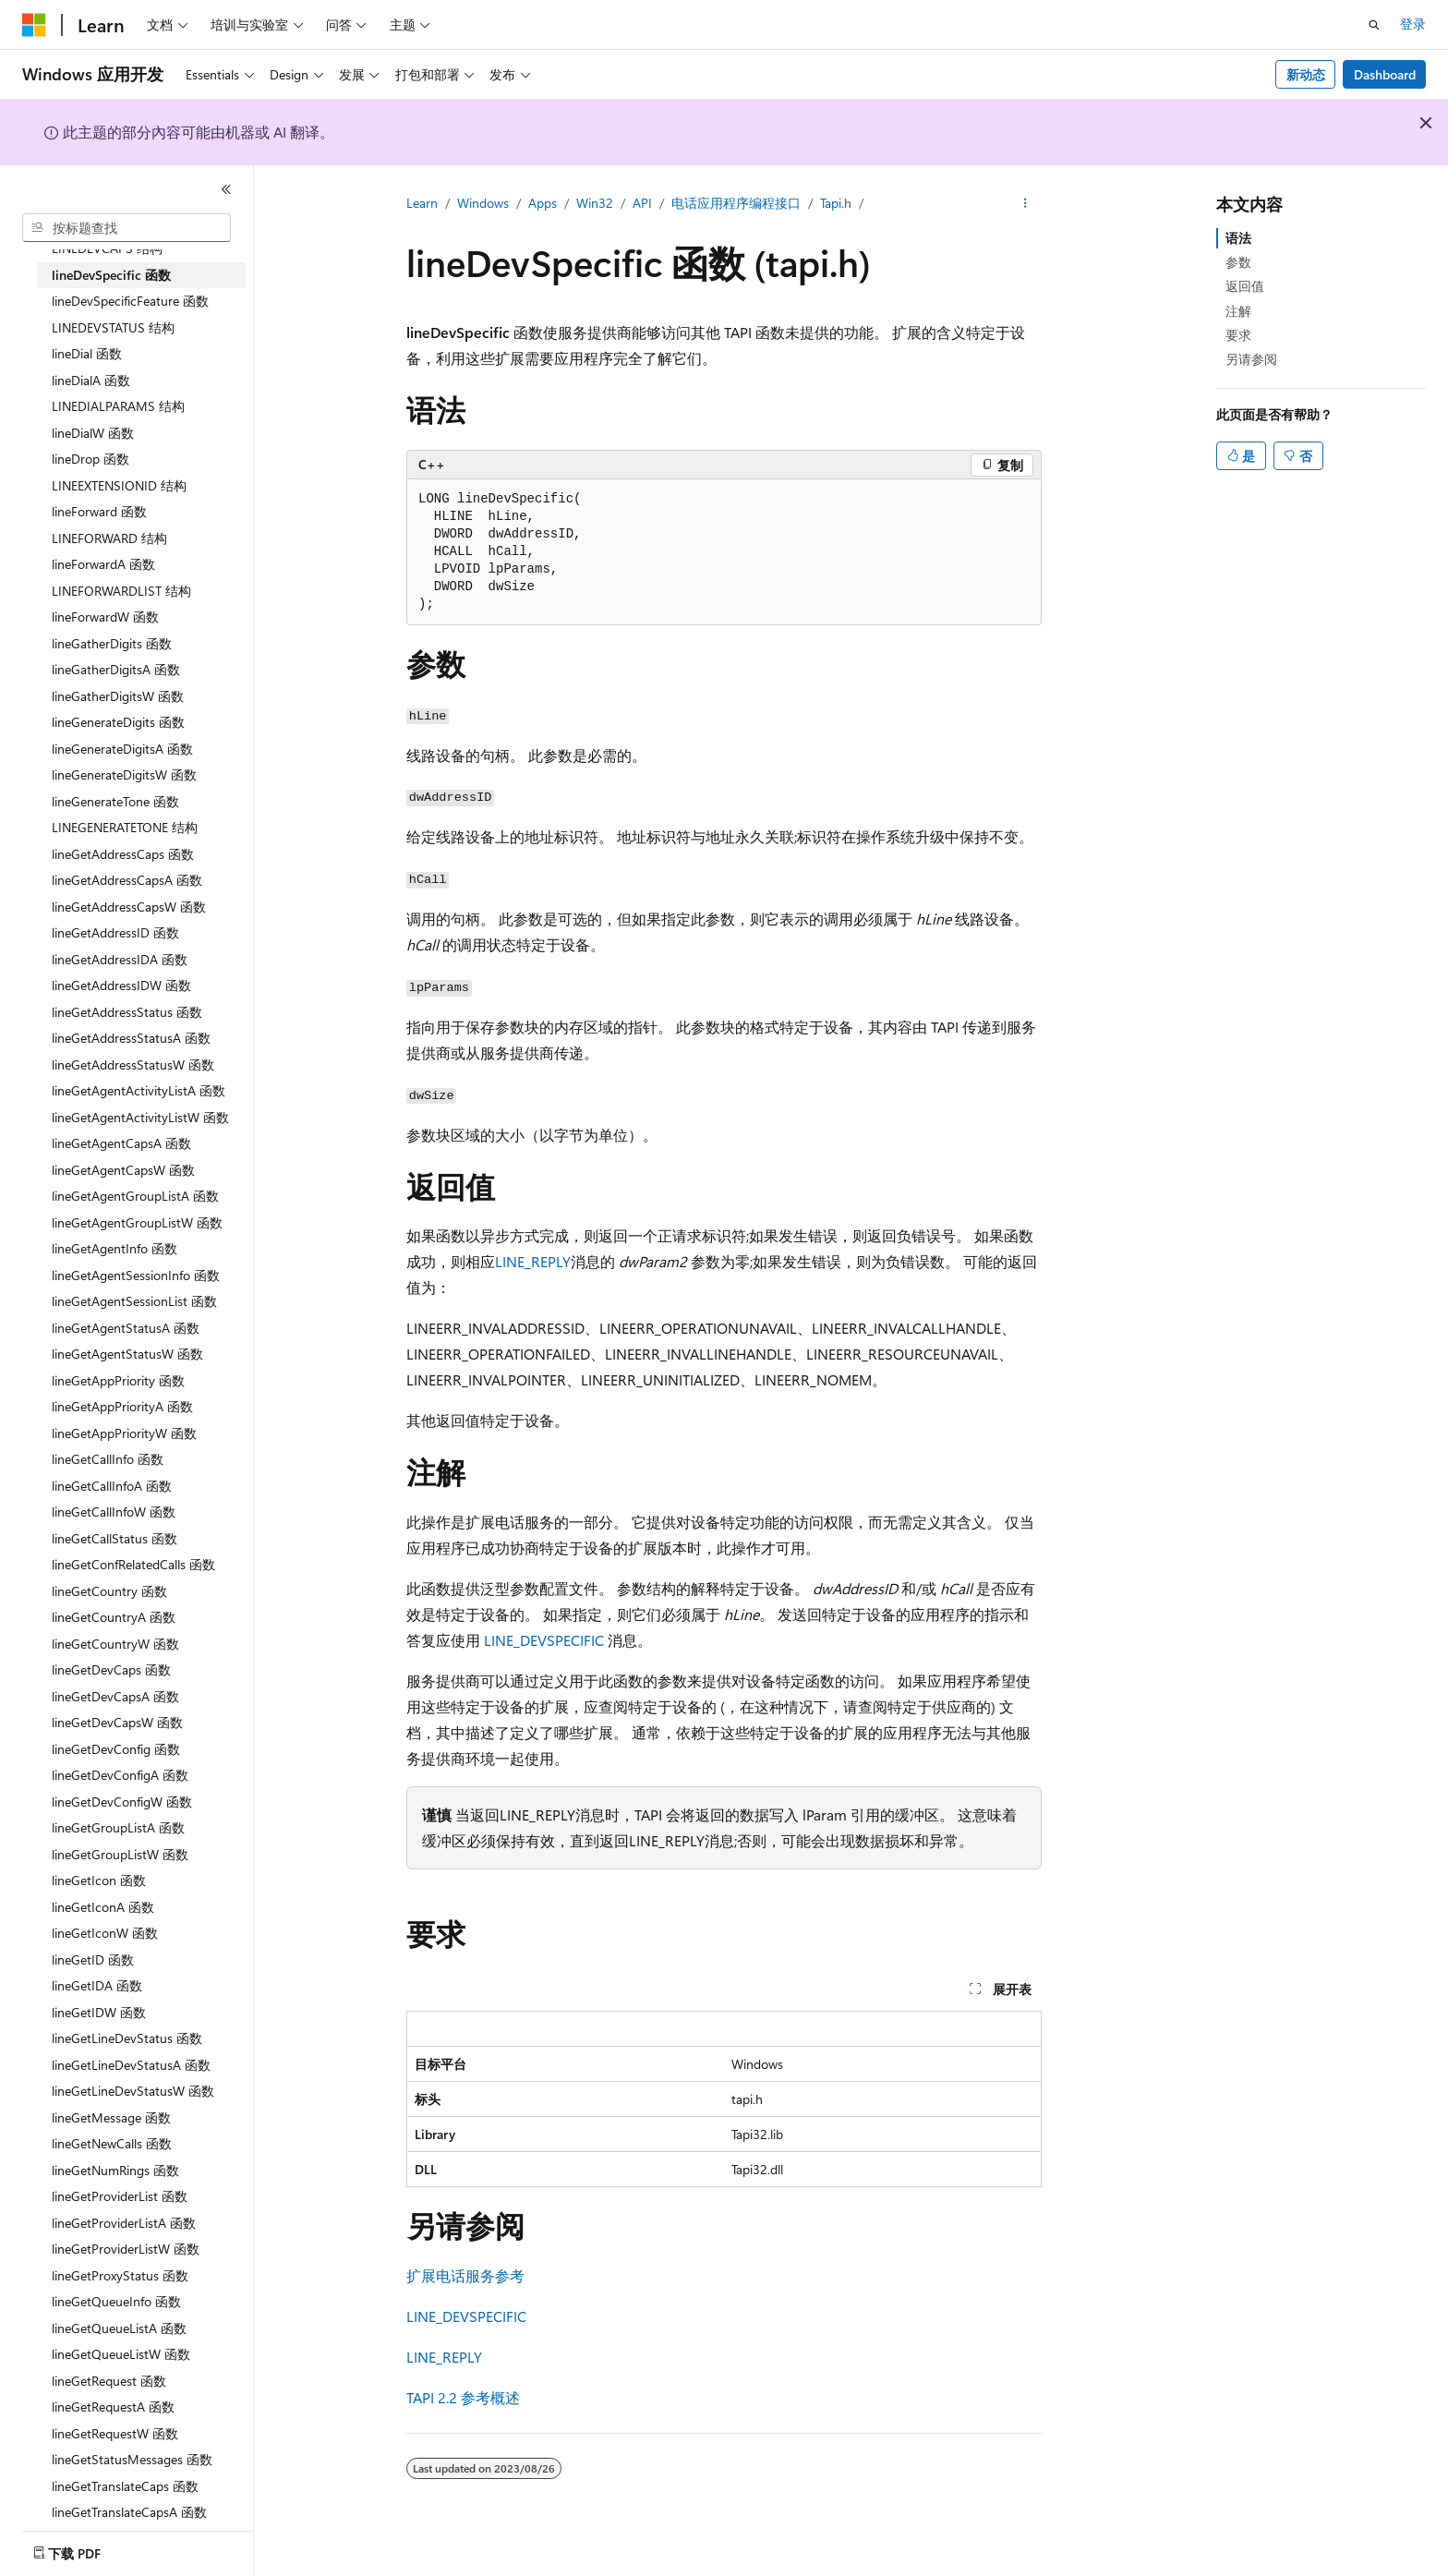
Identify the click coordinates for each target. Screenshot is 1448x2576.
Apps (542, 203)
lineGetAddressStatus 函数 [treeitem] (127, 1012)
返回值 (1244, 286)
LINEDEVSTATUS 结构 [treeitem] (113, 327)
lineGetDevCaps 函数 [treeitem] (111, 1669)
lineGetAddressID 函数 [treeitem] (115, 932)
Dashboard (1385, 74)
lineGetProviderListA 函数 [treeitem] (124, 2222)
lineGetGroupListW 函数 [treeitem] (120, 1854)
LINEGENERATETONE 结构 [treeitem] (125, 827)
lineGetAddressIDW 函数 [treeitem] (121, 985)
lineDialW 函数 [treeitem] (93, 432)
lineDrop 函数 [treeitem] (90, 458)
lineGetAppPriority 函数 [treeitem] (118, 1380)
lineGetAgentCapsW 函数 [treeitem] (123, 1170)
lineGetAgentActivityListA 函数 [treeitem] (138, 1090)
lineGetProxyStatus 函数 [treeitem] (120, 2275)
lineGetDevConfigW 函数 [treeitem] (122, 1801)
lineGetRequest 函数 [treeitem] (109, 2380)
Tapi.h (835, 203)
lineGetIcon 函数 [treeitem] (99, 1880)
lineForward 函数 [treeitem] (99, 511)
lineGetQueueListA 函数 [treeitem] (119, 2328)
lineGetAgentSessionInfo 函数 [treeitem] (136, 1275)
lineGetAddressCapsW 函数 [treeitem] (129, 906)
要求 (1238, 335)
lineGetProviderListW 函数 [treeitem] (125, 2248)
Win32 (594, 203)
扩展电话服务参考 (465, 2275)
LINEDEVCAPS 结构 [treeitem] (107, 248)
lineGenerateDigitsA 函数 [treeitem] (122, 748)
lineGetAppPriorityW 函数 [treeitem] (124, 1433)
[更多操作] (1025, 204)
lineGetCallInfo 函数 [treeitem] (107, 1459)
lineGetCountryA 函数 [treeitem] (113, 1617)
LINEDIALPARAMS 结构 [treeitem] (118, 406)
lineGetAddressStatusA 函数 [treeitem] (131, 1037)
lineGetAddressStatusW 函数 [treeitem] (133, 1064)
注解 (1238, 311)
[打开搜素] (1374, 25)
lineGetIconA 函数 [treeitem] (103, 1907)
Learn (422, 203)
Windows (483, 203)
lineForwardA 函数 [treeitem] (103, 564)
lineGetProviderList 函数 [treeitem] (119, 2196)
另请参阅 (1251, 359)
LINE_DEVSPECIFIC (544, 1640)
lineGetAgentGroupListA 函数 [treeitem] (135, 1195)
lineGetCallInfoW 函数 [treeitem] (113, 1511)
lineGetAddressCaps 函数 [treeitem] (123, 854)
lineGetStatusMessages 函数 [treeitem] (132, 2459)
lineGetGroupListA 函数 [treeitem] (118, 1827)
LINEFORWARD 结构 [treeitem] (109, 538)
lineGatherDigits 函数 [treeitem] (112, 643)
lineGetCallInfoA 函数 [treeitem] (112, 1485)
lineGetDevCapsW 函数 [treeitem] (117, 1722)
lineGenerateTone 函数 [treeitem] (115, 801)
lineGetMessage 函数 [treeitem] (111, 2117)
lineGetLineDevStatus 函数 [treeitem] (127, 2038)
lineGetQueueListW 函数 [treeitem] (121, 2354)
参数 (1238, 262)
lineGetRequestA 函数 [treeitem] (113, 2406)
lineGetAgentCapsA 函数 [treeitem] (121, 1143)
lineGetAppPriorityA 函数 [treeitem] (122, 1406)
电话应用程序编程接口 (736, 203)
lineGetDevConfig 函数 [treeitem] (116, 1749)
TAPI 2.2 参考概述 (463, 2397)
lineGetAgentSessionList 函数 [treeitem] (134, 1301)
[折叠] (226, 189)
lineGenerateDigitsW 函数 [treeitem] (124, 774)
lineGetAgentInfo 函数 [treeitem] (114, 1248)
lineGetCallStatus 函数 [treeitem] (114, 1538)
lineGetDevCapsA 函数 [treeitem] (115, 1696)
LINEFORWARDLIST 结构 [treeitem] (121, 590)
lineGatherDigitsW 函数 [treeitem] (118, 696)
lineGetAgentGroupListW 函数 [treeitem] (137, 1222)
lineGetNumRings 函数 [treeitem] (115, 2170)
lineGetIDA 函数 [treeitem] (97, 1985)
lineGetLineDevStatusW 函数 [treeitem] (133, 2090)
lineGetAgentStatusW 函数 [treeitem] (127, 1353)
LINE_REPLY (533, 1261)
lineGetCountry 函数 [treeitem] (109, 1591)
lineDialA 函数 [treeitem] (91, 380)
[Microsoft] (34, 25)
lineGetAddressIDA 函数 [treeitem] (119, 959)
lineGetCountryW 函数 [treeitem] (115, 1643)
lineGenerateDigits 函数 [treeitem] (118, 722)
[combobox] (126, 228)
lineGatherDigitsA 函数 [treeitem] (116, 669)
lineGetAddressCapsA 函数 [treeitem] (127, 880)
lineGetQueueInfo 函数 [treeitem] (116, 2301)
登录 (1413, 23)
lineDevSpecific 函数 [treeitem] (111, 275)
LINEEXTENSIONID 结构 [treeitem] (119, 485)
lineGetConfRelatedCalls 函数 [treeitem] (133, 1564)
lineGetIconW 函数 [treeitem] (105, 1932)
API (642, 203)
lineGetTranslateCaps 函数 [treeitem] (125, 2486)
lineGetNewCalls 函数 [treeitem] (112, 2143)
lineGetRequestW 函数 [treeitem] (115, 2433)
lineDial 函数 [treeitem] (87, 353)
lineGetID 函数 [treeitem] (93, 1959)
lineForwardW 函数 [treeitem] (105, 616)
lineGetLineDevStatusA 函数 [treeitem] (131, 2065)
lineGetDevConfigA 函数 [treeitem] (120, 1775)
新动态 (1305, 74)
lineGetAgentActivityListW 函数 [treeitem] (140, 1117)
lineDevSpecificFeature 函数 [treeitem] (130, 300)
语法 (1238, 238)
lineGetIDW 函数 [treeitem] (99, 2012)
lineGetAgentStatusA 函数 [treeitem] (125, 1327)
